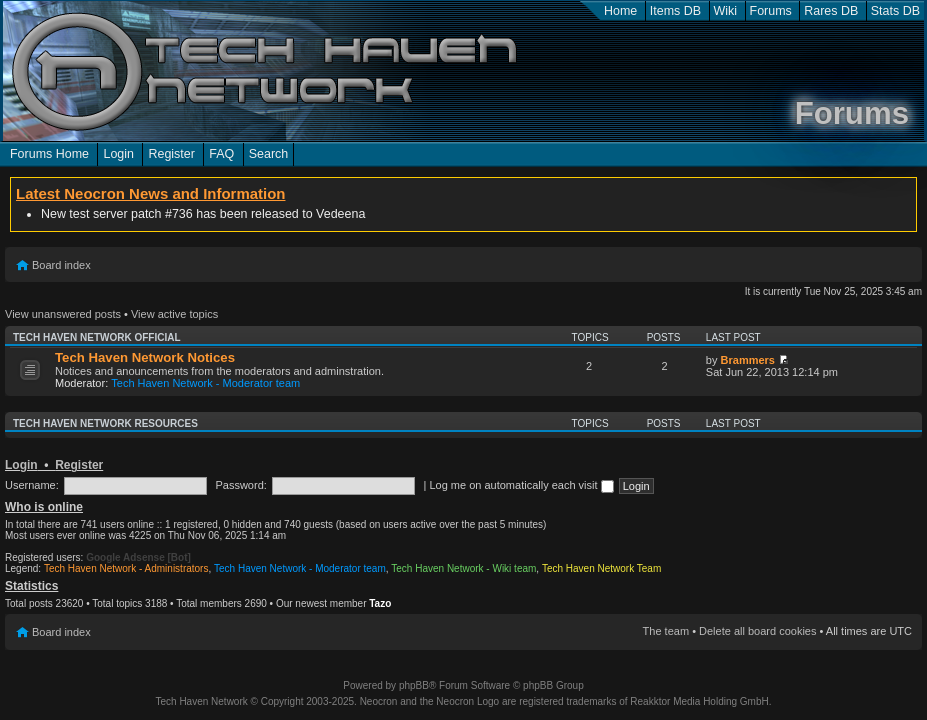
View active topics (174, 314)
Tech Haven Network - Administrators (126, 568)
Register (171, 154)
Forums (771, 11)
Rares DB (831, 11)
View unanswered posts (63, 314)
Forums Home (49, 154)
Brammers (748, 360)
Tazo (380, 603)
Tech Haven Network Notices (145, 357)
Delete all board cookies (757, 631)
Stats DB (895, 11)
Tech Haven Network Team (601, 568)
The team (666, 631)
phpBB (414, 685)
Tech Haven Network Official (97, 337)
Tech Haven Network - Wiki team (463, 568)
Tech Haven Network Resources (105, 423)
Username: (32, 485)
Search (269, 154)
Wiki (726, 11)
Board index (61, 265)
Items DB (675, 11)
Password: (240, 485)
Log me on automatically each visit (521, 485)
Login (118, 154)
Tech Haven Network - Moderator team (205, 383)
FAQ (221, 154)
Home (620, 11)
